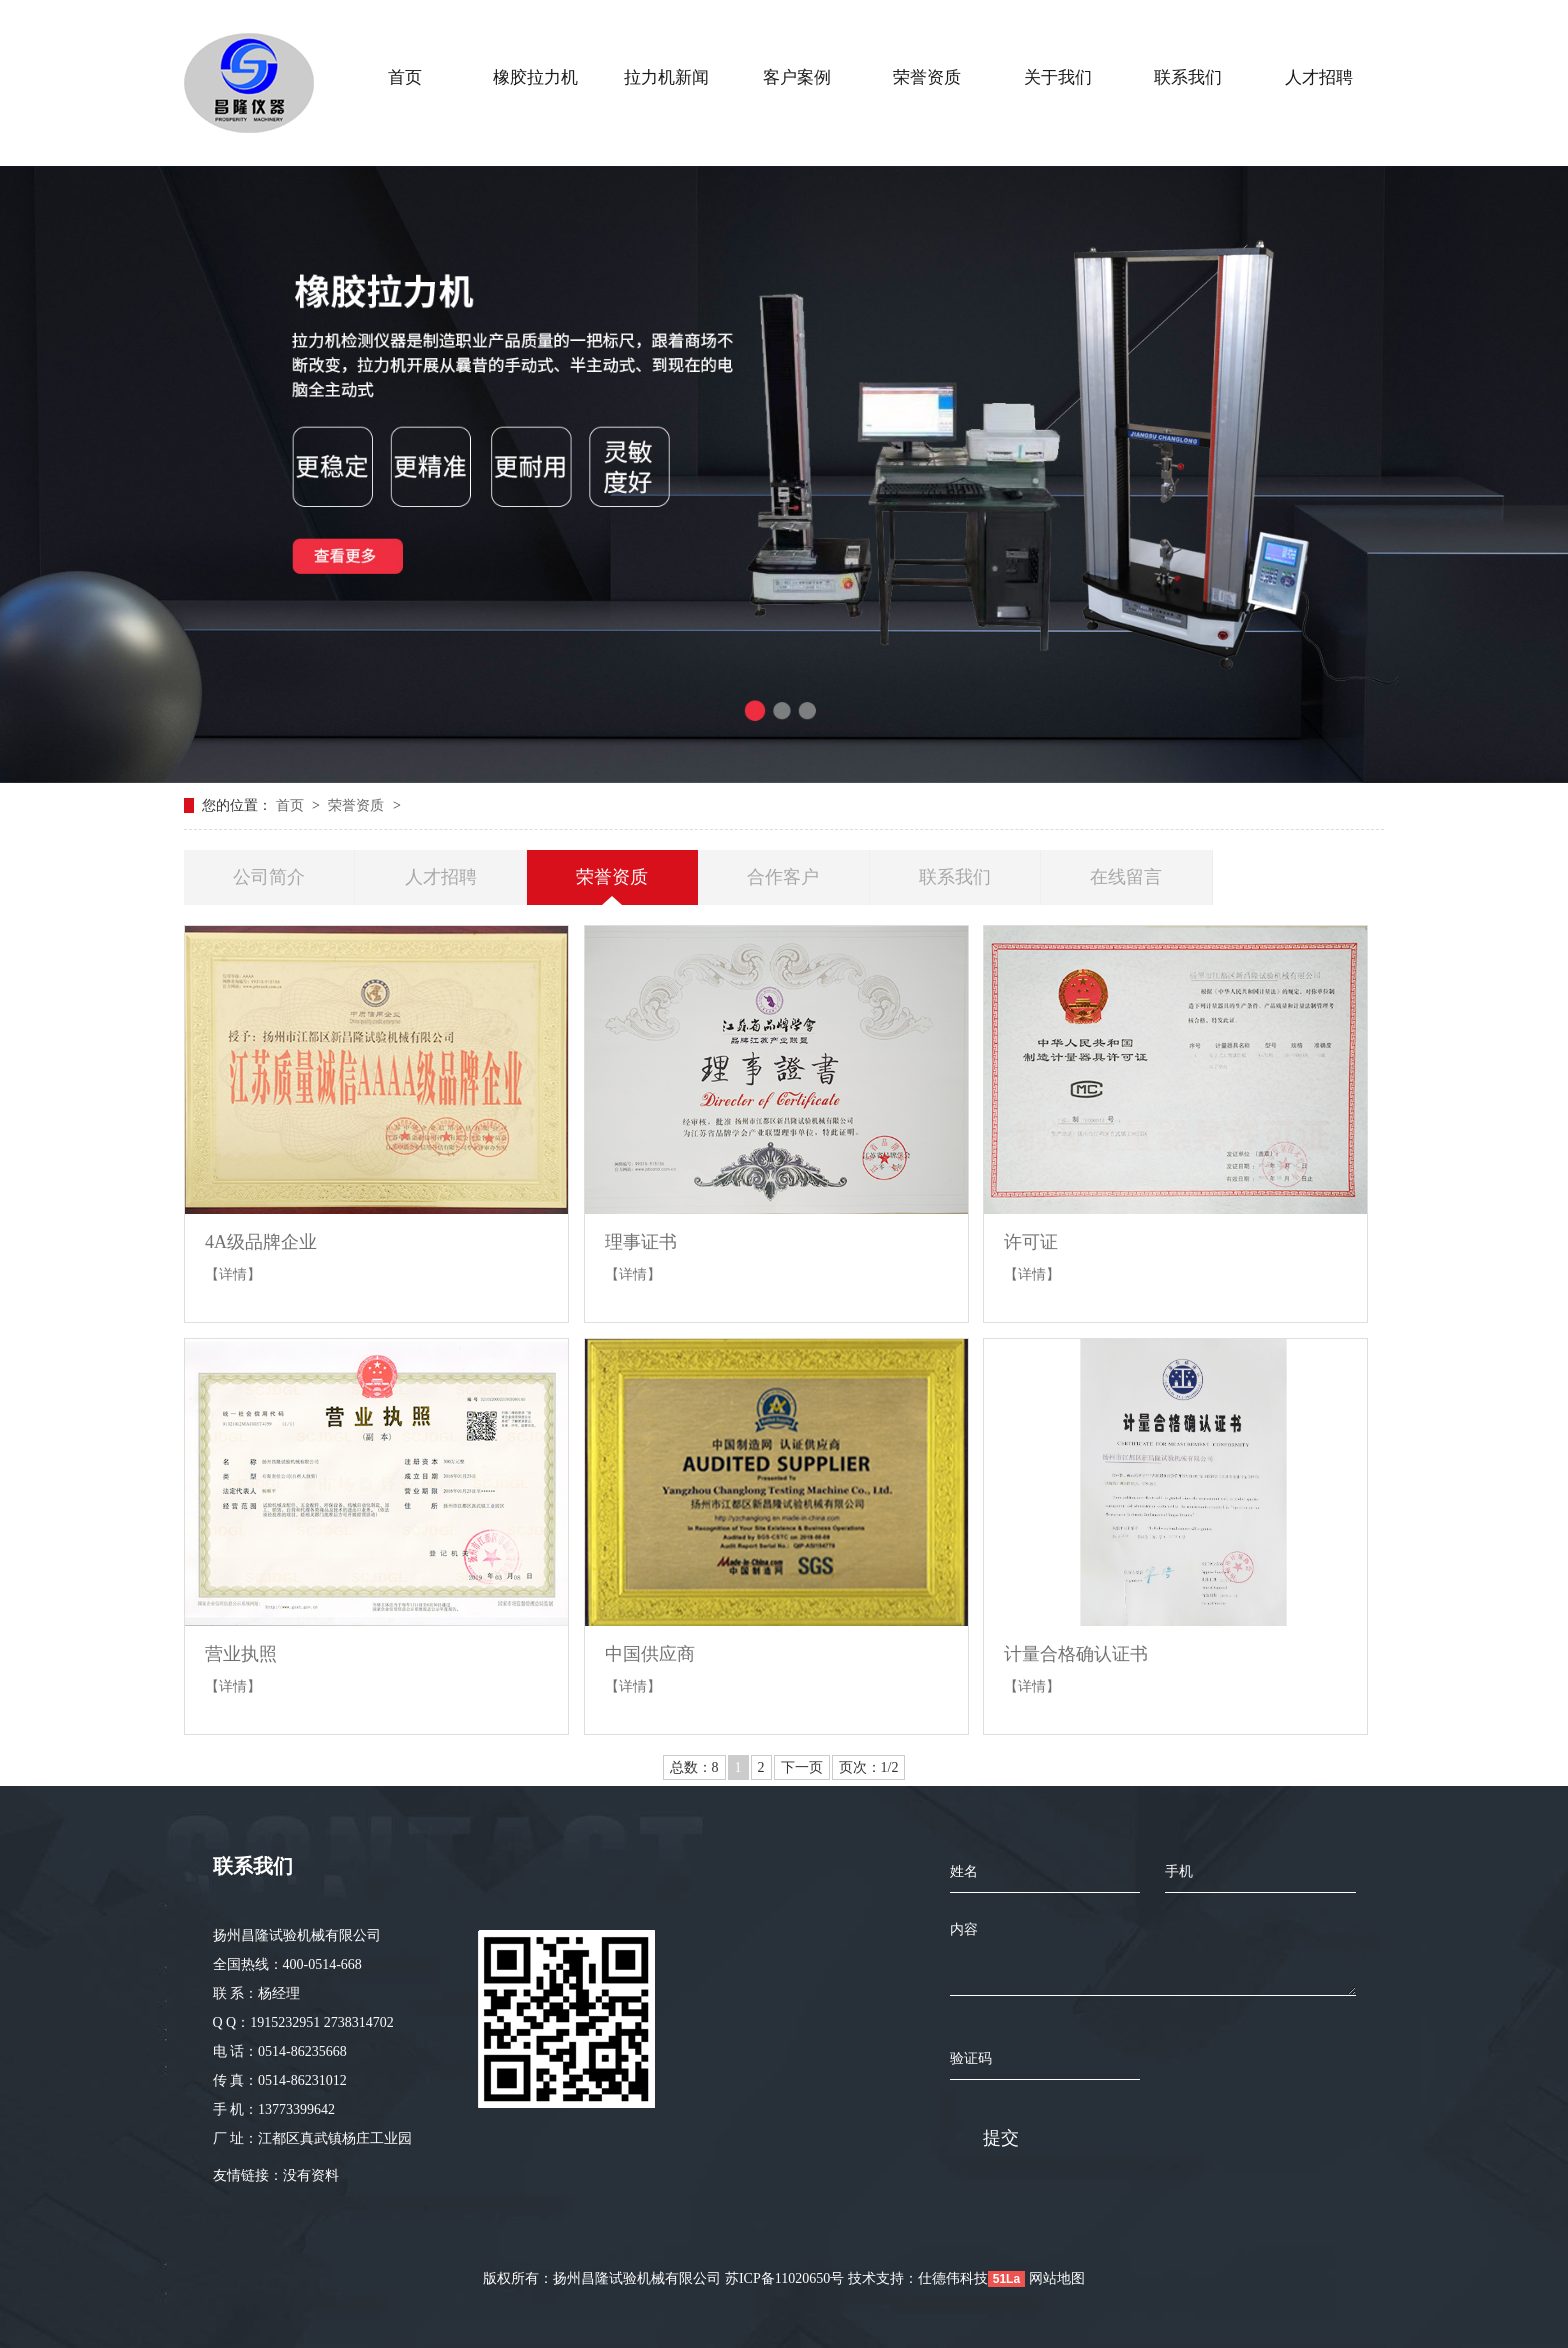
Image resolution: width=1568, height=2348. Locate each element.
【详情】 (233, 1274)
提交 (1001, 2138)
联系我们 (955, 877)
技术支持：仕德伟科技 (918, 2278)
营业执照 (241, 1654)
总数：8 (694, 1767)
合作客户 (783, 877)
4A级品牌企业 (261, 1242)
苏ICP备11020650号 (784, 2278)
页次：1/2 (869, 1767)
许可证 (1031, 1242)
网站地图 (1057, 2278)
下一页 (802, 1767)
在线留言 (1126, 877)
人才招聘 (441, 877)
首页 (292, 805)
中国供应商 (650, 1654)
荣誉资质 (358, 805)
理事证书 (641, 1242)
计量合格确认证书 (1076, 1654)
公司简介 (269, 877)
